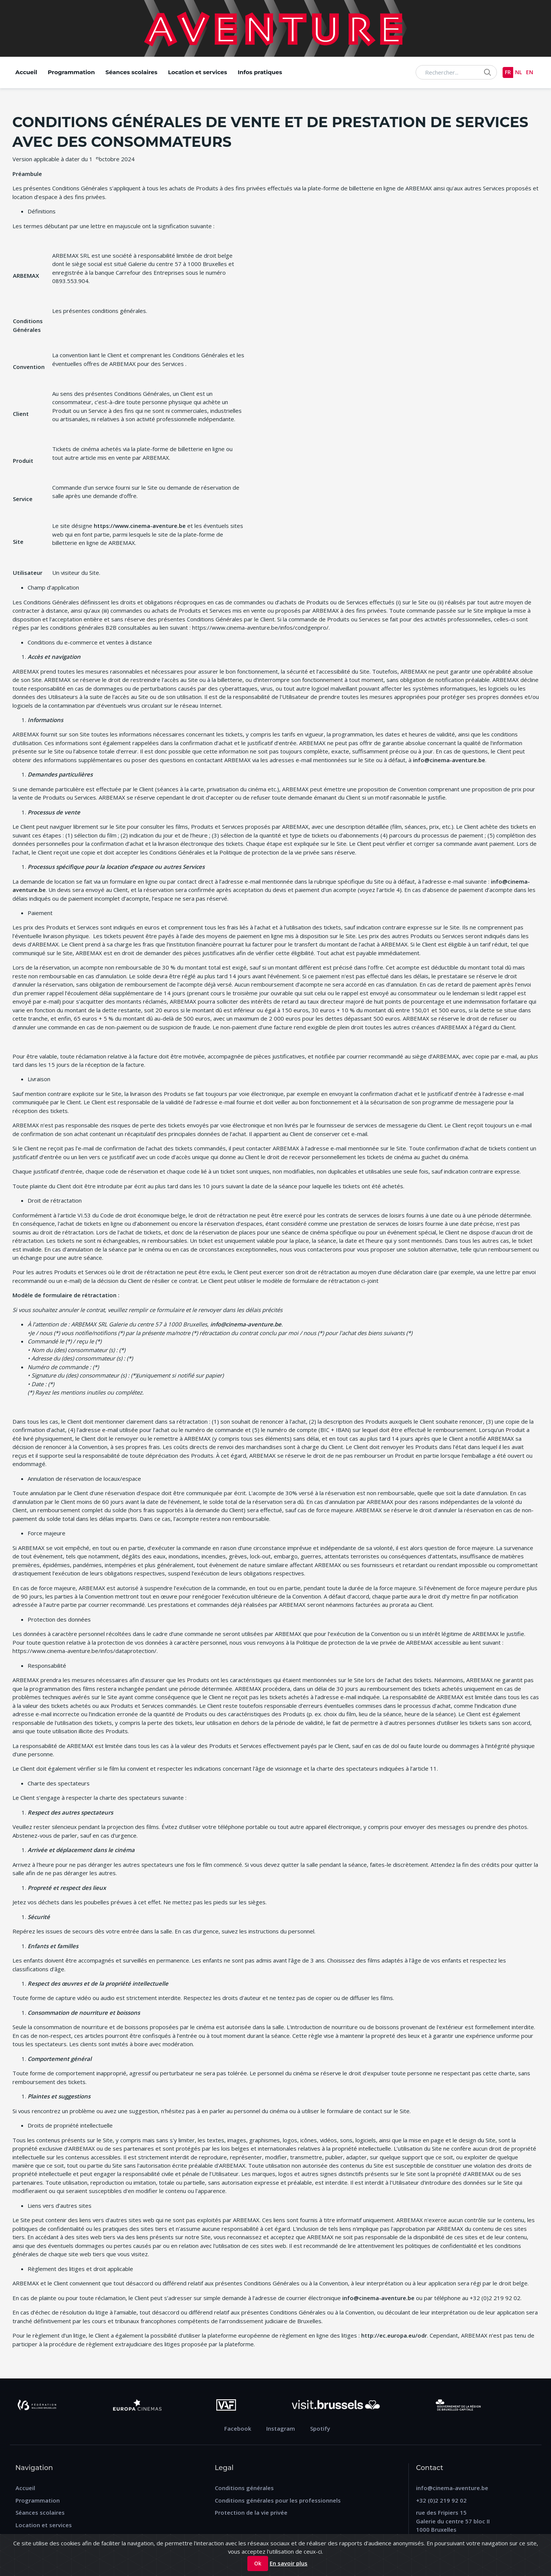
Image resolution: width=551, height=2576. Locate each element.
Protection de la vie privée (251, 2512)
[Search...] (453, 72)
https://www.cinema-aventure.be (140, 525)
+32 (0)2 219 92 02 (441, 2500)
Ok (257, 2563)
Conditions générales (244, 2488)
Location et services (197, 72)
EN (529, 72)
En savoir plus (288, 2563)
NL (517, 72)
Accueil (26, 72)
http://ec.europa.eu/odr (394, 2335)
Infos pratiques (259, 72)
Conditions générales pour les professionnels (278, 2500)
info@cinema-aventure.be (449, 760)
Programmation (71, 72)
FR (506, 72)
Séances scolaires (131, 72)
